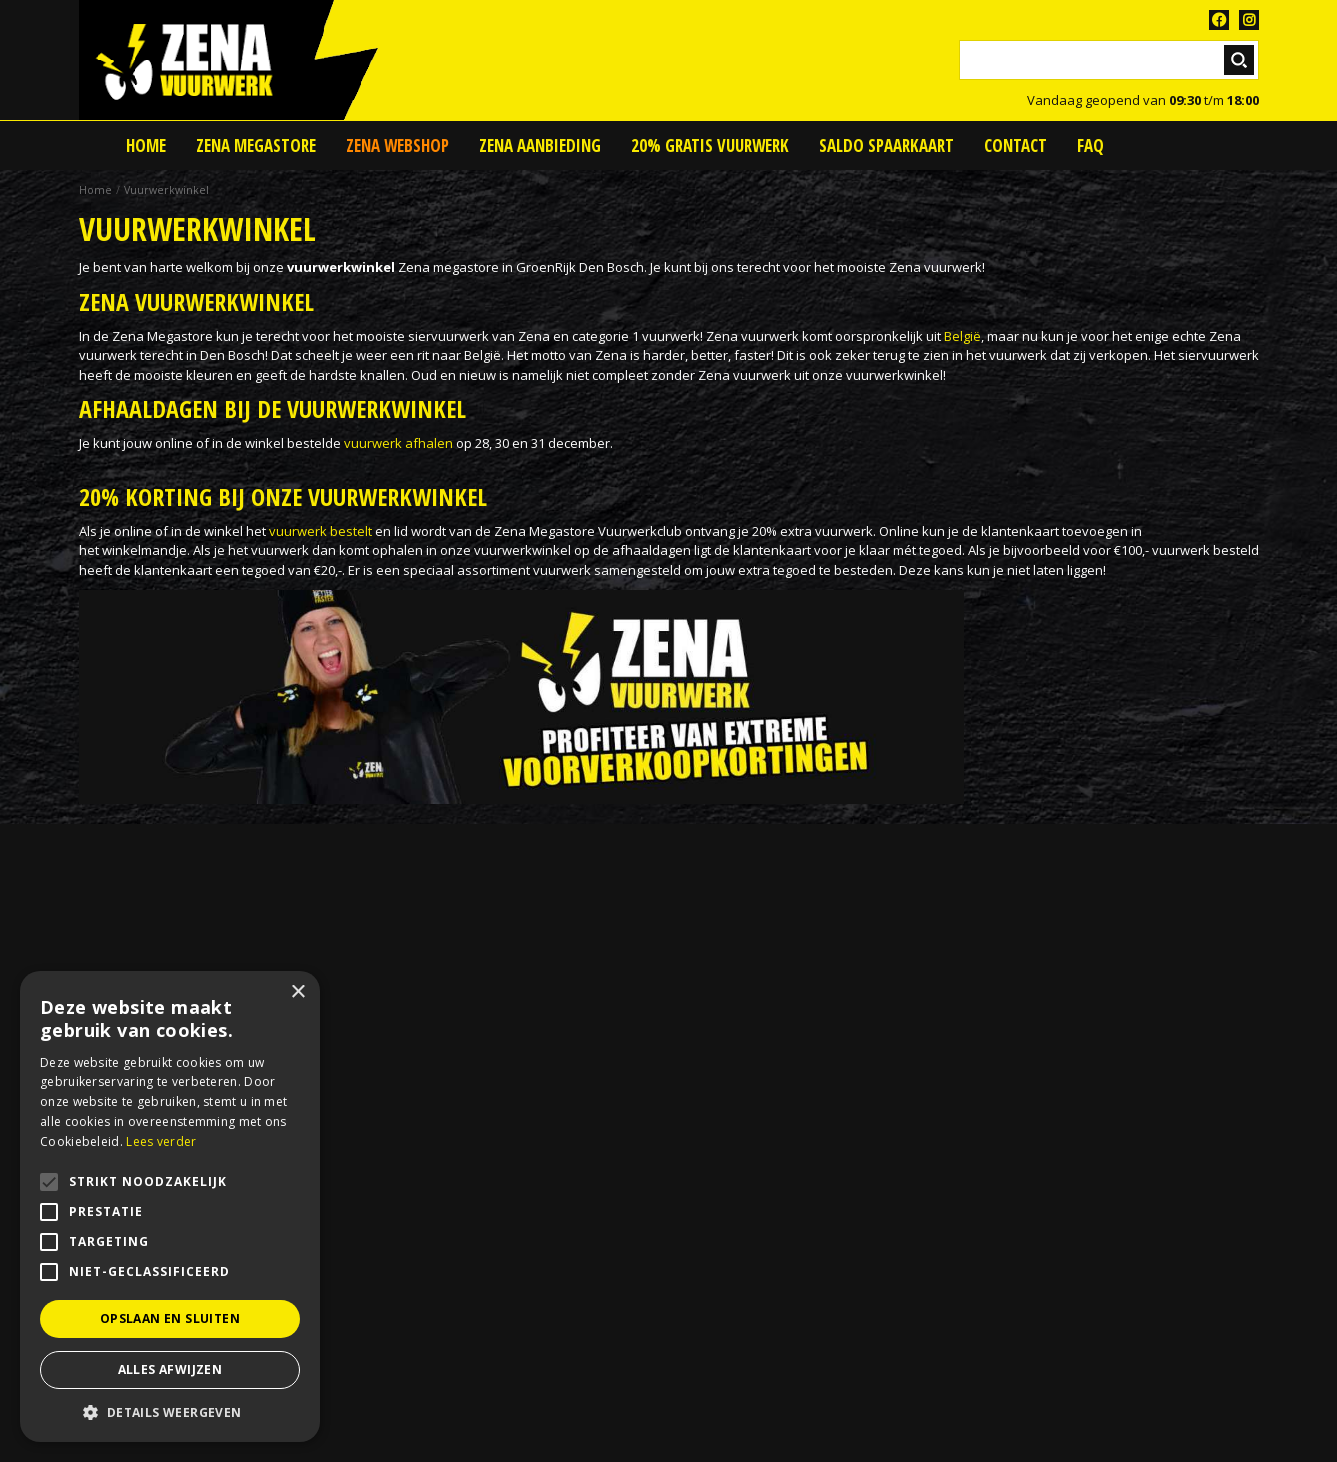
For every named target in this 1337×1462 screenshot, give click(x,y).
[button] (170, 1412)
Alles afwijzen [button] (170, 1369)
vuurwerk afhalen (398, 443)
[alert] (170, 1206)
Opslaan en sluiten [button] (170, 1318)
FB (1219, 20)
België (962, 336)
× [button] (297, 992)
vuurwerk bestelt (320, 531)
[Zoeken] (1109, 60)
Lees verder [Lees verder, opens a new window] (161, 1141)
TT (1249, 20)
